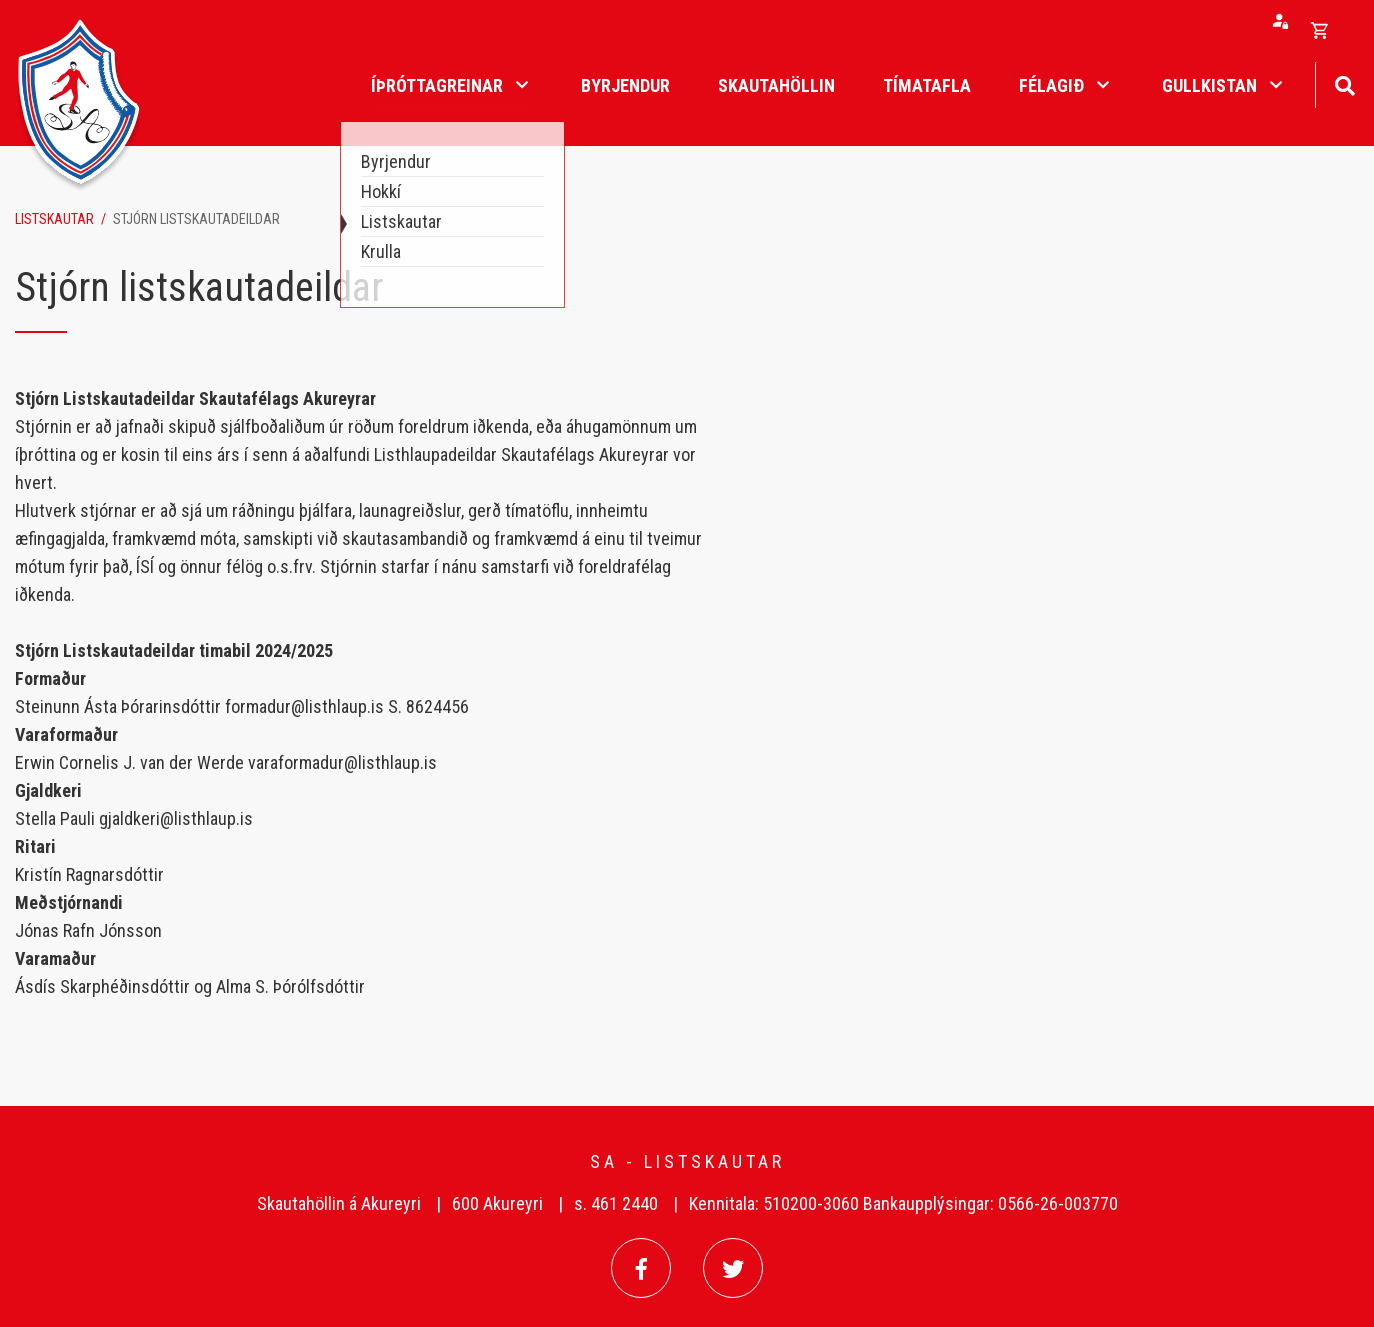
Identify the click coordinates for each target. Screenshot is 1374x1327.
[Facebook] (641, 1268)
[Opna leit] (1344, 83)
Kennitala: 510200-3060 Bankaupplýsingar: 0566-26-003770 (903, 1203)
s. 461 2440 (616, 1203)
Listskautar (54, 219)
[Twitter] (733, 1268)
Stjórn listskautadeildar (196, 219)
